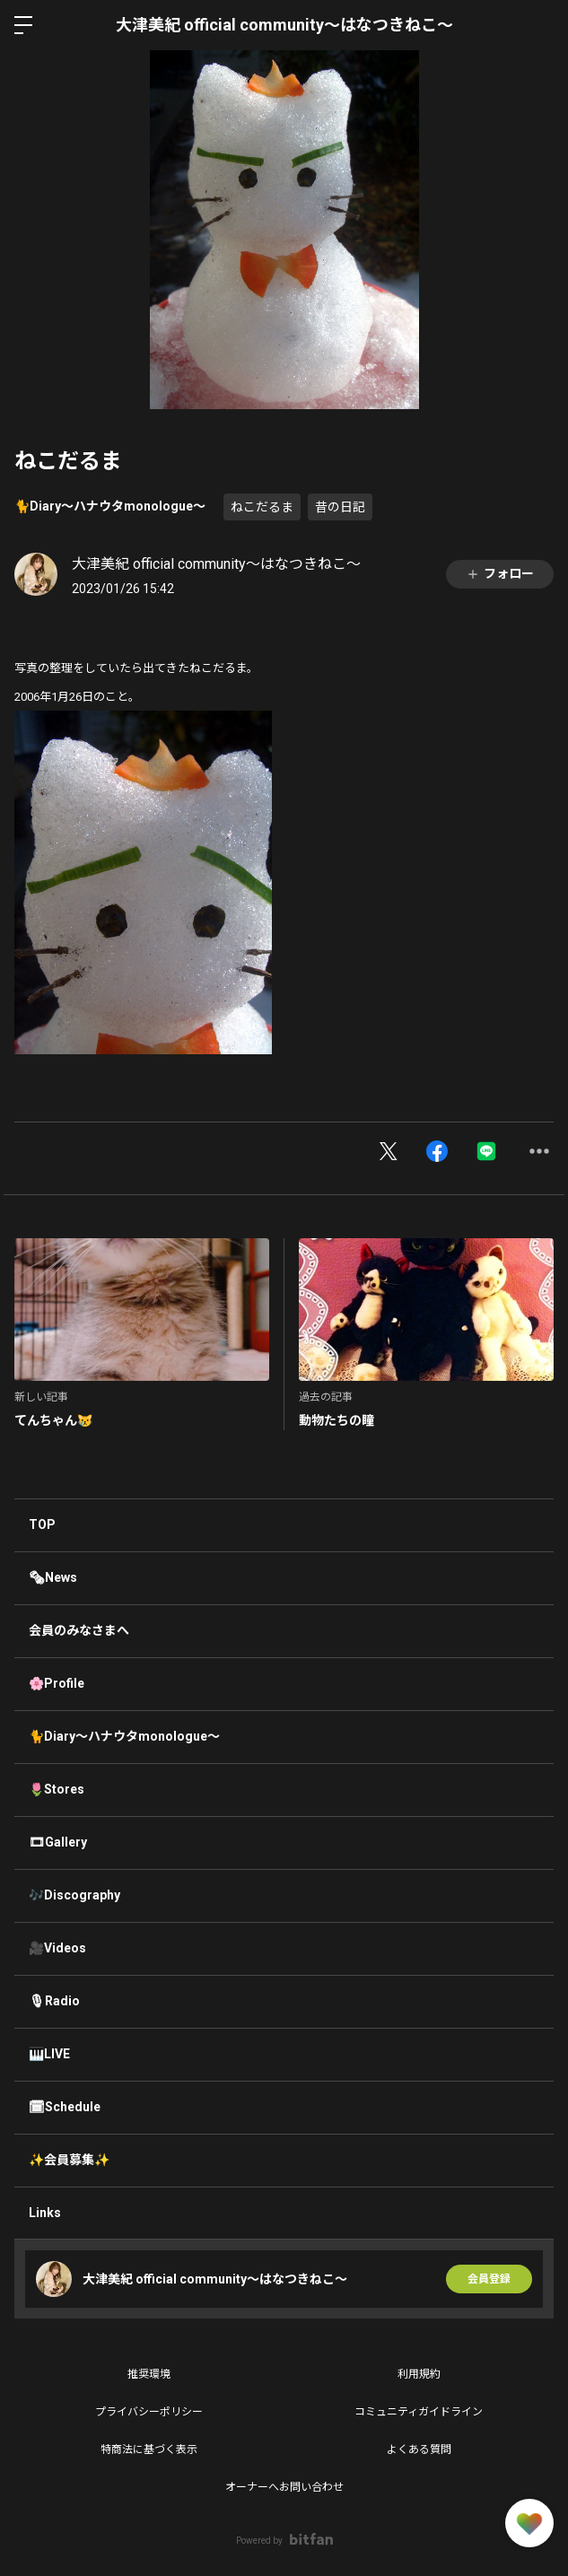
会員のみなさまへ (79, 1630)
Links (45, 2212)
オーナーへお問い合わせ (284, 2487)
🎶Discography (74, 1895)
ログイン (539, 25)
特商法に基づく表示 (148, 2449)
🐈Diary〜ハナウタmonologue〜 (109, 506)
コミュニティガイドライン (418, 2412)
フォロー (500, 573)
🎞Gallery (58, 1842)
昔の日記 (340, 507)
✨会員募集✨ (69, 2159)
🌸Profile (56, 1683)
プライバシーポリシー (149, 2412)
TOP (42, 1524)
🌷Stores (56, 1789)
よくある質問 (419, 2449)
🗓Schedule (64, 2107)
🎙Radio (54, 2001)
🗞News (53, 1577)
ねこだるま (262, 507)
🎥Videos (57, 1948)
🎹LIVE (49, 2054)
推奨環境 (148, 2374)
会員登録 (489, 2279)
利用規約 (419, 2374)
